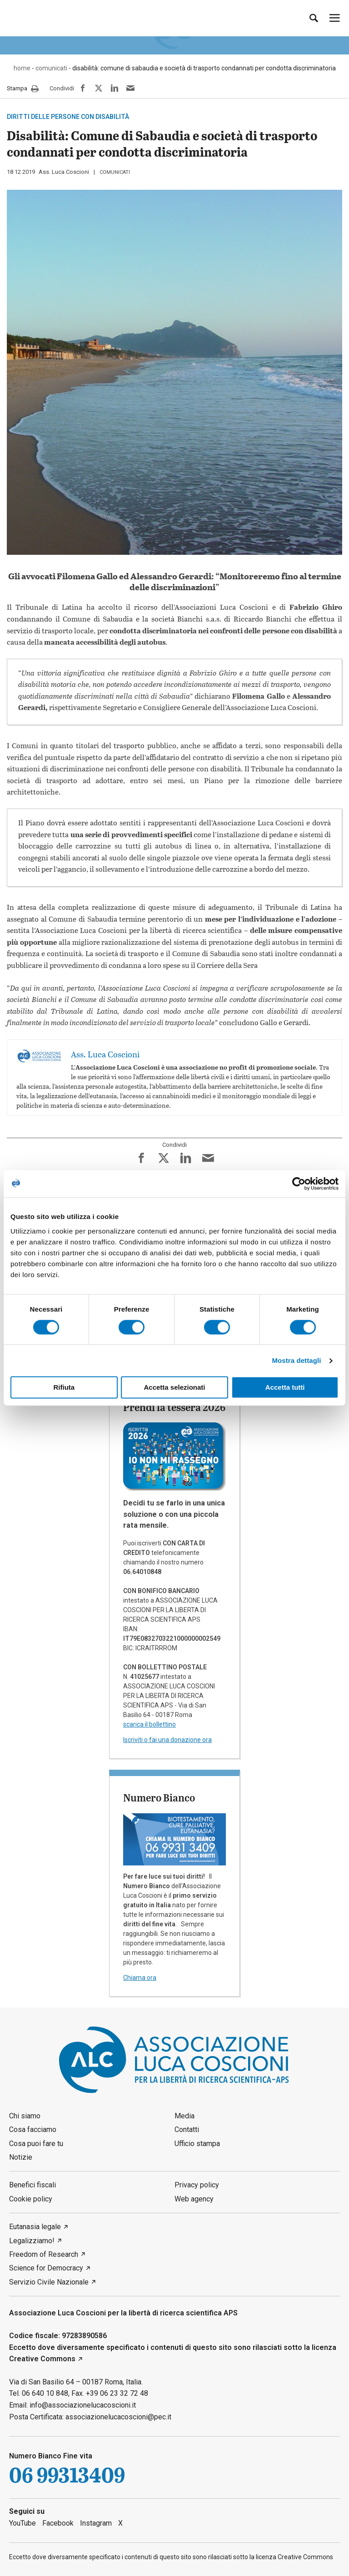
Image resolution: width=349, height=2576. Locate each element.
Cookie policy (30, 2199)
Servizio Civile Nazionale (49, 2282)
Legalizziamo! (32, 2240)
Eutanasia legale (35, 2226)
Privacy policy (196, 2185)
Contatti (186, 2129)
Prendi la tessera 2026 (174, 1407)
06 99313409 (67, 2475)
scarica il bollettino (149, 1724)
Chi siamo (24, 2116)
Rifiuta (64, 1388)
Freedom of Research (43, 2254)
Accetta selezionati (174, 1388)
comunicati (115, 172)
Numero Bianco (159, 1797)
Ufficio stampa (197, 2143)
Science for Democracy (46, 2268)
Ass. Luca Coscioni (64, 171)
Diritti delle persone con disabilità (68, 116)
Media (184, 2116)
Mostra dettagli (296, 1360)
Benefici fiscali (32, 2185)
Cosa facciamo (32, 2129)
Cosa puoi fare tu (36, 2143)
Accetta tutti (285, 1388)
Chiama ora (139, 1977)
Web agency (194, 2199)
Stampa (23, 89)
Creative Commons (42, 2358)
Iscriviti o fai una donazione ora (167, 1739)
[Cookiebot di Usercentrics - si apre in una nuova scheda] (299, 1183)
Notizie (20, 2157)
